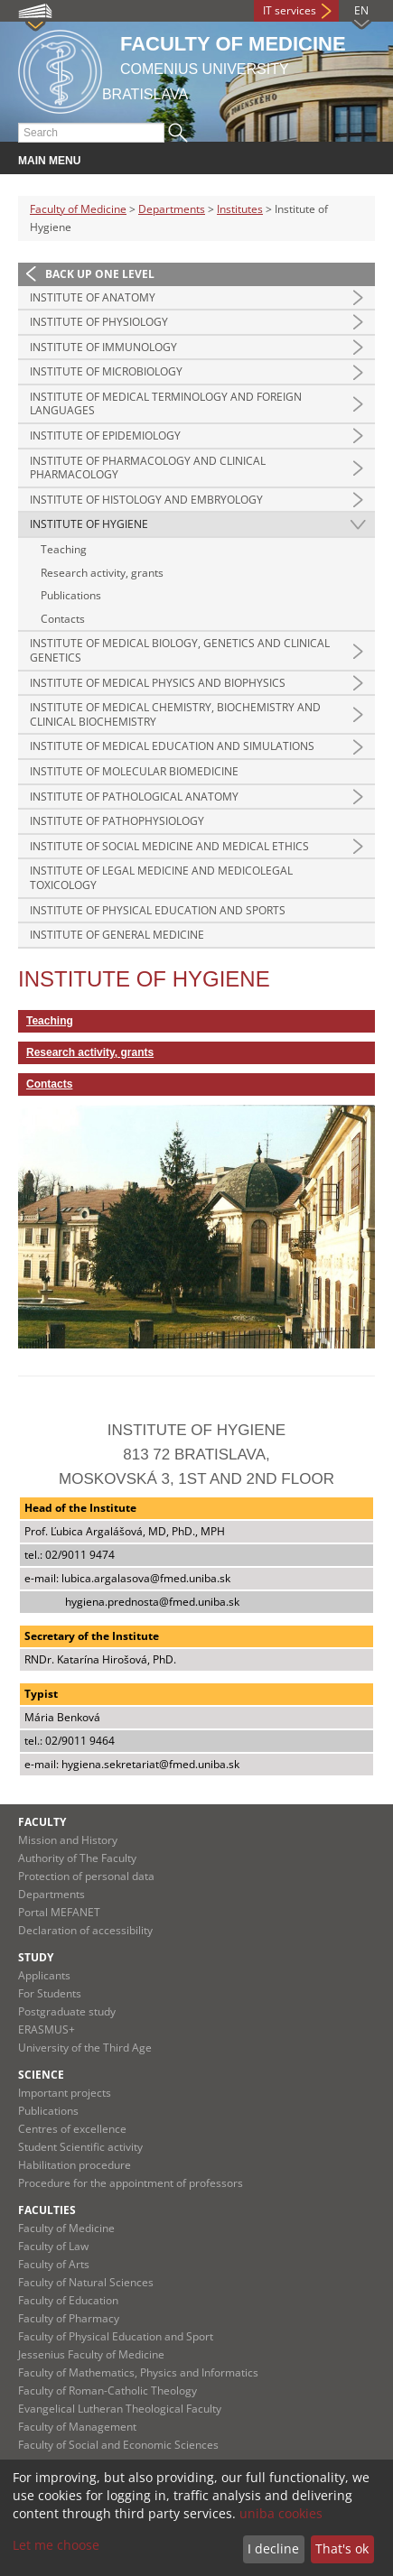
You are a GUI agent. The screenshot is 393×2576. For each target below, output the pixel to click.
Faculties (47, 2210)
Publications (71, 595)
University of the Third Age (85, 2047)
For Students (49, 1993)
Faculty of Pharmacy (68, 2318)
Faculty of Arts (53, 2264)
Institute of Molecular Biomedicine (134, 771)
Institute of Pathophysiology (117, 821)
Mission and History (67, 1840)
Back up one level (99, 274)
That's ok (342, 2548)
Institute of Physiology (99, 321)
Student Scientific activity (80, 2146)
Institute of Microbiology (106, 371)
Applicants (44, 1975)
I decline (273, 2548)
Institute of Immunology (103, 347)
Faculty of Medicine (78, 209)
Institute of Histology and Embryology (146, 499)
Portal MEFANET (59, 1912)
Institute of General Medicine (117, 934)
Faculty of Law (53, 2246)
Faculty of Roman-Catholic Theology (107, 2390)
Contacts (63, 618)
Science (41, 2074)
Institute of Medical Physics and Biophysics (157, 682)
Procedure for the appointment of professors (130, 2183)
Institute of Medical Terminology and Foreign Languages (166, 404)
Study (35, 1957)
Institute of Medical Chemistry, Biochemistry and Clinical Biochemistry (175, 714)
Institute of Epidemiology (105, 435)
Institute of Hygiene (89, 524)
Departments (171, 209)
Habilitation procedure (74, 2165)
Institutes (240, 209)
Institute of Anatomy (92, 297)
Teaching (64, 549)
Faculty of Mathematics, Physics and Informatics (138, 2372)
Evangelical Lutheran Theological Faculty (119, 2408)
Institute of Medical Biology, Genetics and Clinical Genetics (180, 650)
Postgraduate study (67, 2011)
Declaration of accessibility (85, 1930)
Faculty (42, 1822)
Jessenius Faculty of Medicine (91, 2354)
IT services (289, 10)
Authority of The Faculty (77, 1858)
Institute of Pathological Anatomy (134, 796)
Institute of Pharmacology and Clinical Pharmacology (148, 468)
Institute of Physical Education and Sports (157, 910)
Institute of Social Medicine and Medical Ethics (169, 846)
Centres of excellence (72, 2128)
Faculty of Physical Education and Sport (115, 2336)
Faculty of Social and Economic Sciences (118, 2444)
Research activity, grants (102, 572)
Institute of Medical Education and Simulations (172, 746)
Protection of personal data (86, 1876)
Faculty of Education (68, 2300)
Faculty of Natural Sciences (86, 2282)
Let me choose (56, 2544)
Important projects (64, 2092)
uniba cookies (281, 2513)
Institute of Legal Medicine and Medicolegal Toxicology (161, 878)
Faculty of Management (77, 2426)
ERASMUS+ (46, 2029)
